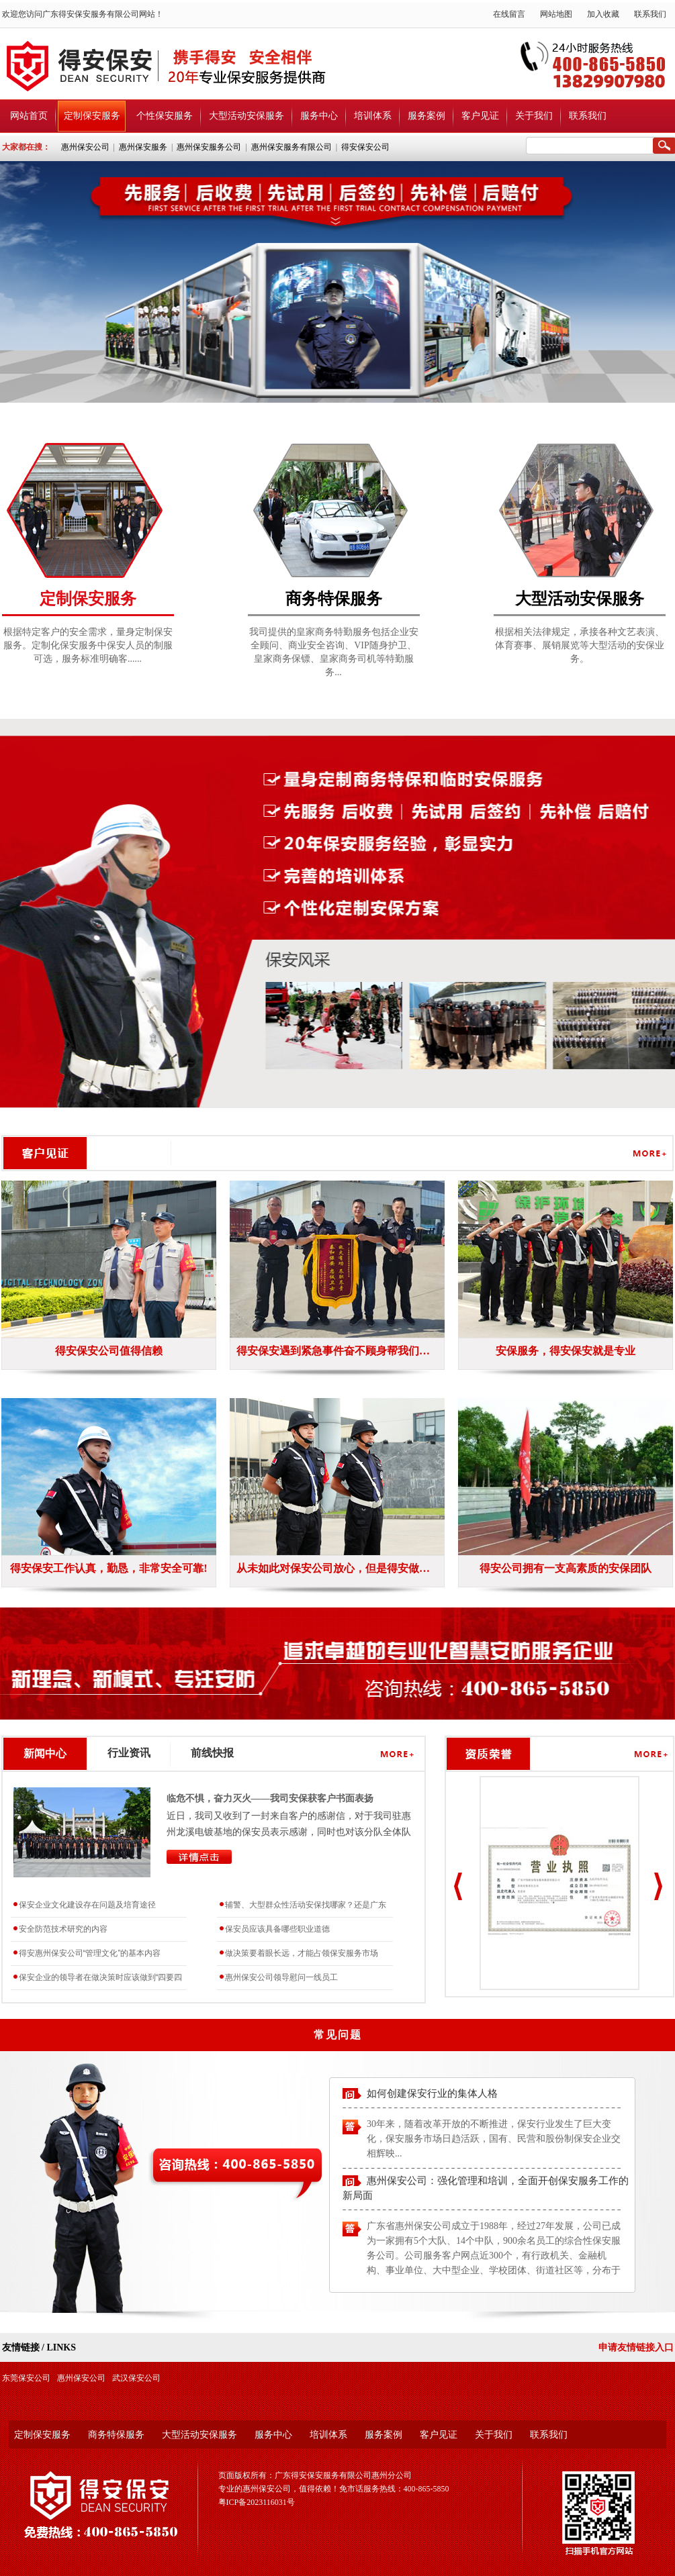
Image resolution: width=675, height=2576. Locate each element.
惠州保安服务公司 (209, 147)
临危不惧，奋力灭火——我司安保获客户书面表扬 (270, 1798)
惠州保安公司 (85, 147)
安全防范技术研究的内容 (63, 1929)
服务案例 (426, 116)
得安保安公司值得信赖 (109, 1350)
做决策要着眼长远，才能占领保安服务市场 (301, 1953)
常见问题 (338, 2034)
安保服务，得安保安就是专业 (565, 1350)
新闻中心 (45, 1753)
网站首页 (29, 116)
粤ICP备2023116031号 (256, 2502)
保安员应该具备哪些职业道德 (277, 1929)
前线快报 (212, 1752)
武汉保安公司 (136, 2378)
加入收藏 (603, 14)
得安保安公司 (365, 147)
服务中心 (319, 116)
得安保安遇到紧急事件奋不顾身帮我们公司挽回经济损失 (337, 1350)
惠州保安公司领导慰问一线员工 (281, 1977)
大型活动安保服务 (246, 116)
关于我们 (534, 116)
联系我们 (650, 14)
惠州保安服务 (143, 147)
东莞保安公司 (26, 2378)
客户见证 (480, 116)
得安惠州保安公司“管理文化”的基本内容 (90, 1953)
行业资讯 (128, 1752)
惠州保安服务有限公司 (291, 147)
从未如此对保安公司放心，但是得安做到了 (337, 1568)
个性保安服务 (164, 116)
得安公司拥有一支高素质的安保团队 (565, 1568)
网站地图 (556, 14)
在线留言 (509, 14)
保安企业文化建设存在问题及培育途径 (87, 1905)
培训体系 (373, 116)
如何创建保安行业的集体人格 (432, 2096)
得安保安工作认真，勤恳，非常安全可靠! (108, 1568)
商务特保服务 (116, 2435)
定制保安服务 (92, 116)
